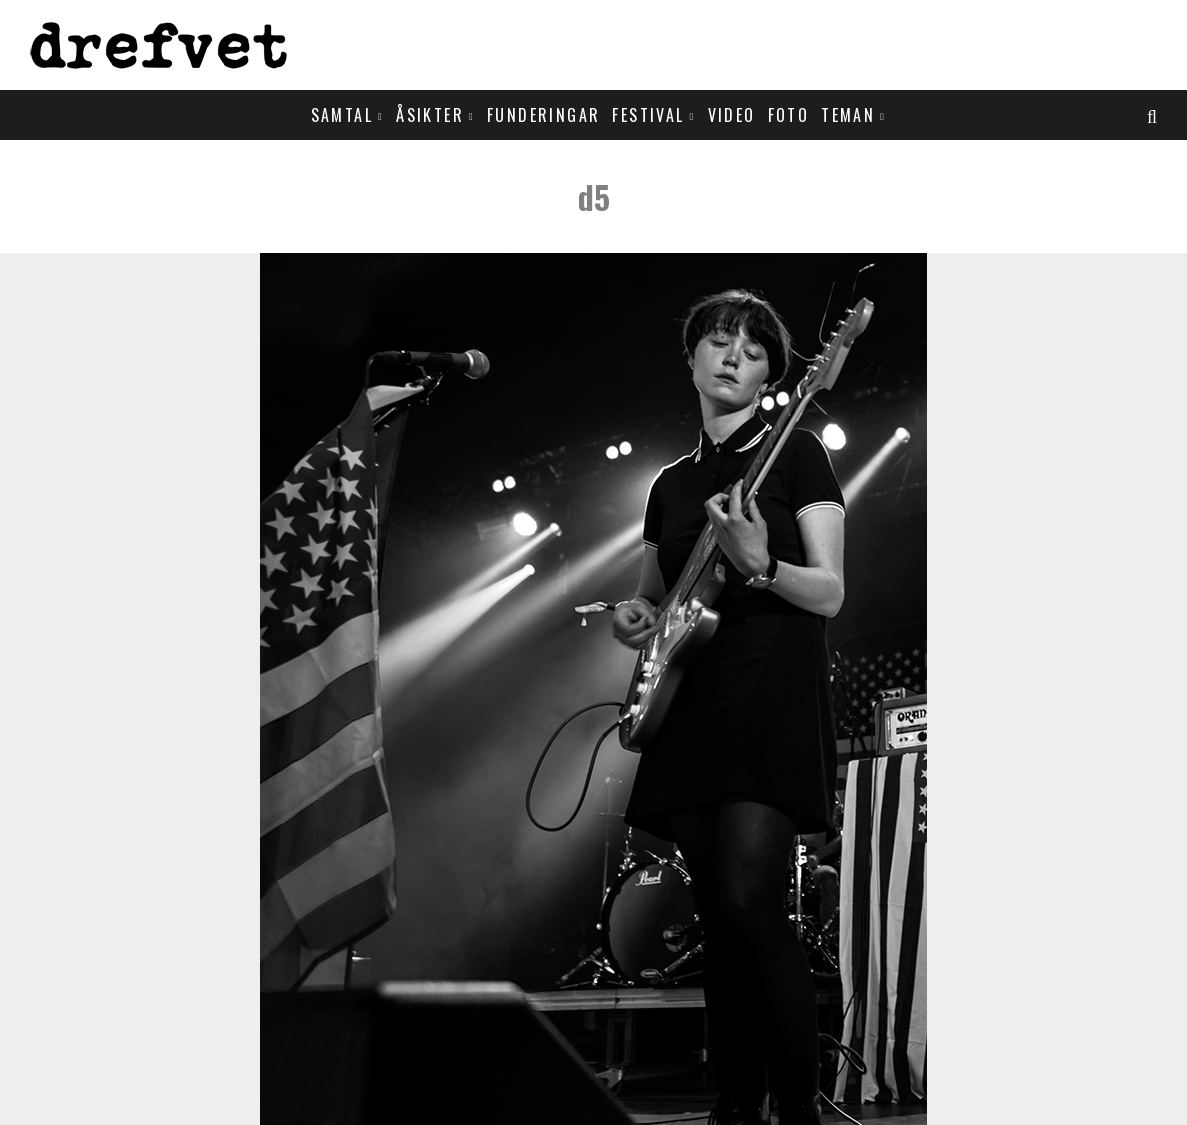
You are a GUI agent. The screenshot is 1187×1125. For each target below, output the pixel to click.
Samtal (342, 115)
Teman (848, 115)
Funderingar (543, 115)
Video (732, 115)
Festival (648, 115)
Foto (789, 115)
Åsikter (430, 115)
